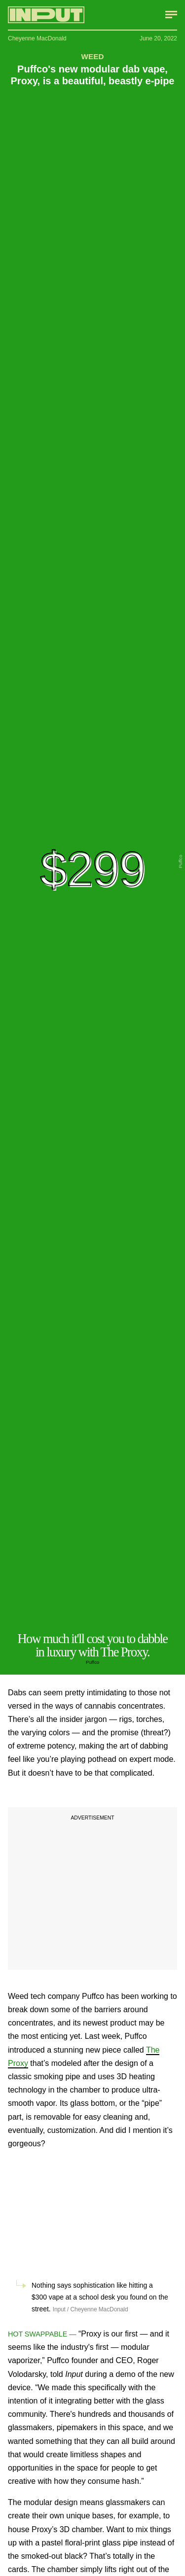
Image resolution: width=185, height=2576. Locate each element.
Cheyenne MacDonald (37, 38)
